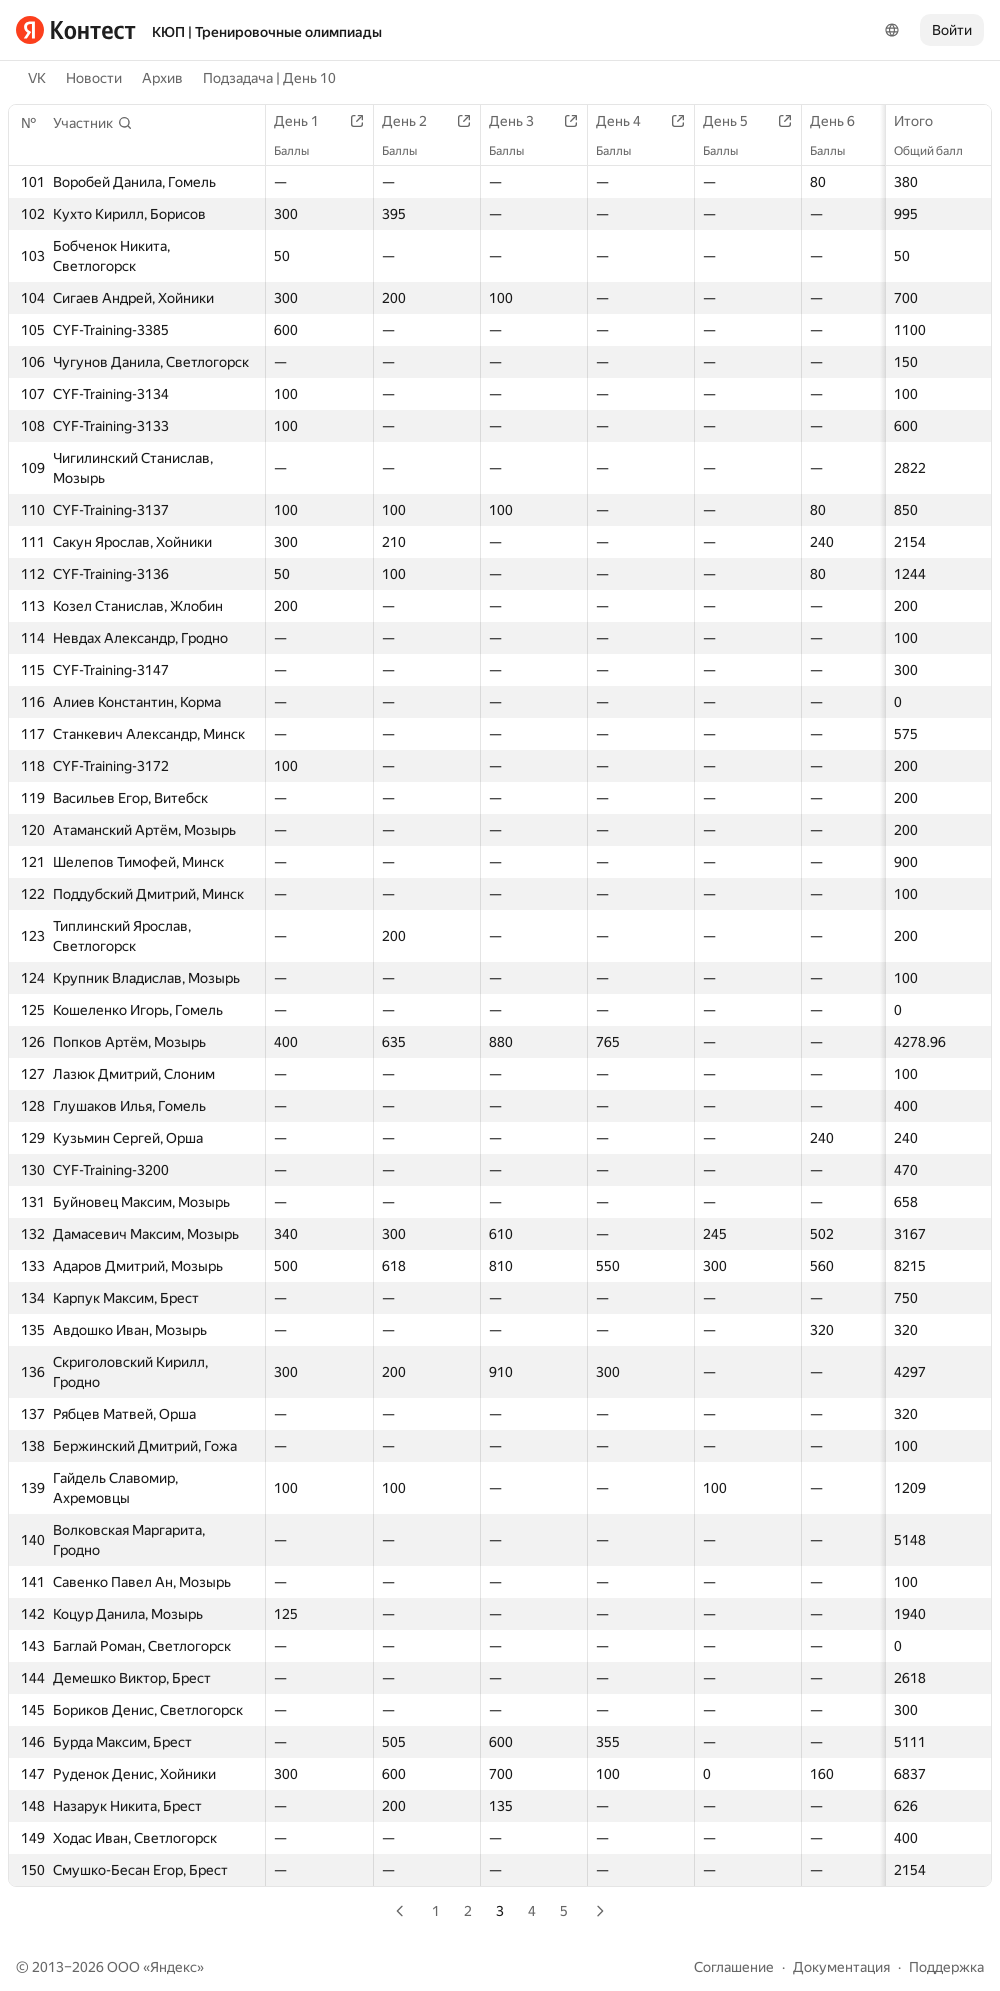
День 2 (414, 121)
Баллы (301, 151)
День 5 (735, 121)
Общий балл (938, 151)
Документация (841, 1967)
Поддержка (946, 1967)
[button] (93, 123)
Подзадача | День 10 (269, 78)
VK (37, 78)
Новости (94, 78)
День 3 (521, 121)
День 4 (628, 121)
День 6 (842, 121)
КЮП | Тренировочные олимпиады (267, 32)
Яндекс (173, 1967)
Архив (162, 78)
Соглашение (734, 1967)
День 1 (306, 121)
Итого (923, 121)
